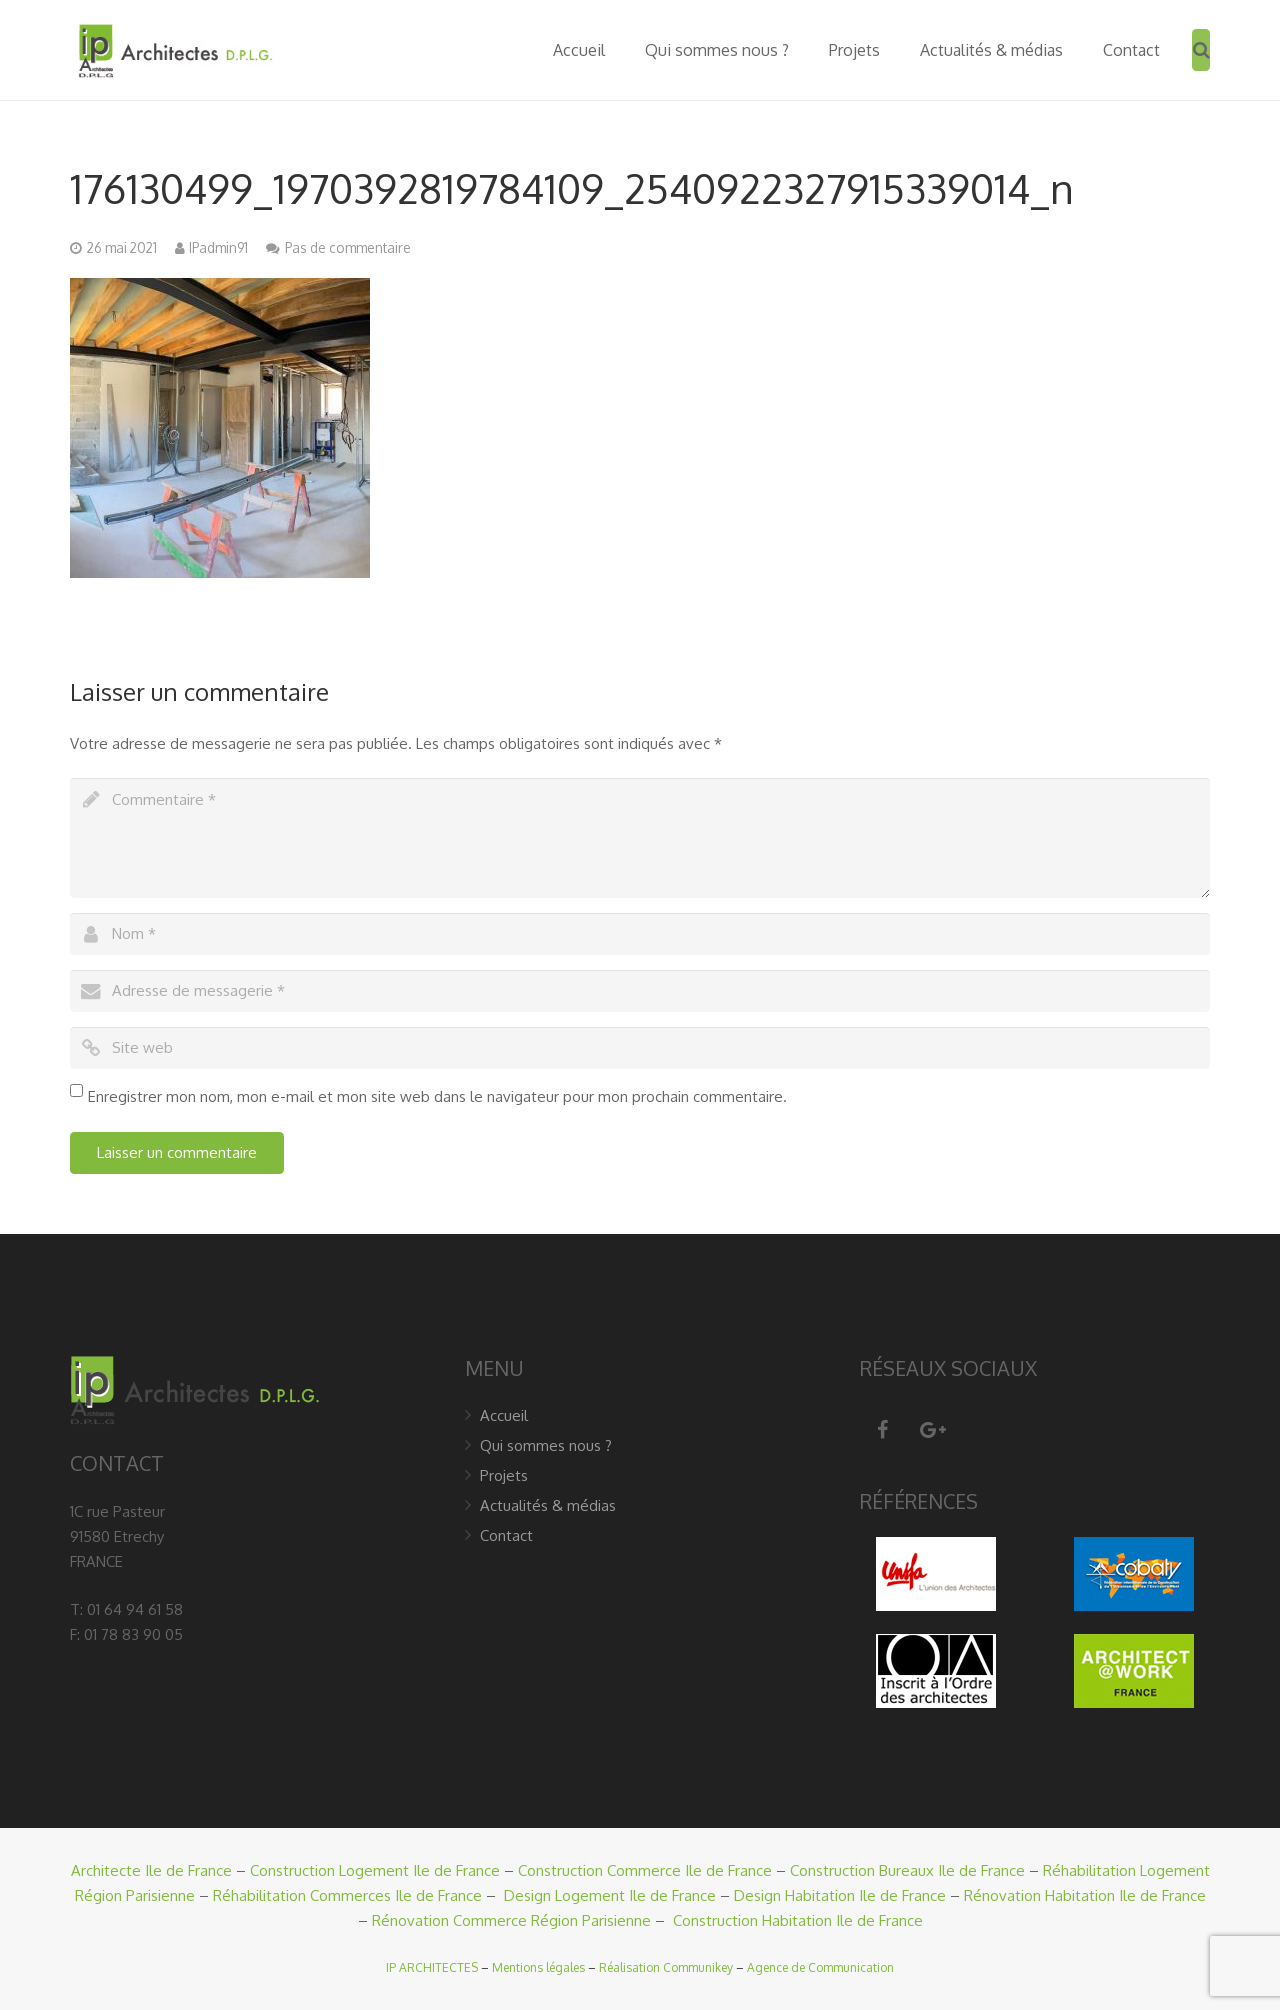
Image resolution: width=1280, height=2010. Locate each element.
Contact (506, 1535)
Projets (504, 1475)
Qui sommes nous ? (546, 1445)
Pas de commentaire (348, 247)
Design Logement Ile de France (610, 1895)
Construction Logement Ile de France (375, 1870)
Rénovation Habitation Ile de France (1085, 1895)
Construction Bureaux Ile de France (907, 1870)
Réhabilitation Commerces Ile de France (347, 1895)
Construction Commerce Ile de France (645, 1870)
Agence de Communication (820, 1967)
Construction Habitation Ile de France (798, 1920)
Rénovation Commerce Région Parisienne (511, 1920)
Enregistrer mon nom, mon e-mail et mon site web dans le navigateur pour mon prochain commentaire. (437, 1096)
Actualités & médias (548, 1505)
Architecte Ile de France (151, 1870)
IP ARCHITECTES (432, 1967)
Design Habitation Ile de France (840, 1895)
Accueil (504, 1415)
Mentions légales (538, 1967)
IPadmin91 (218, 247)
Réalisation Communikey (666, 1967)
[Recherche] (1201, 50)
